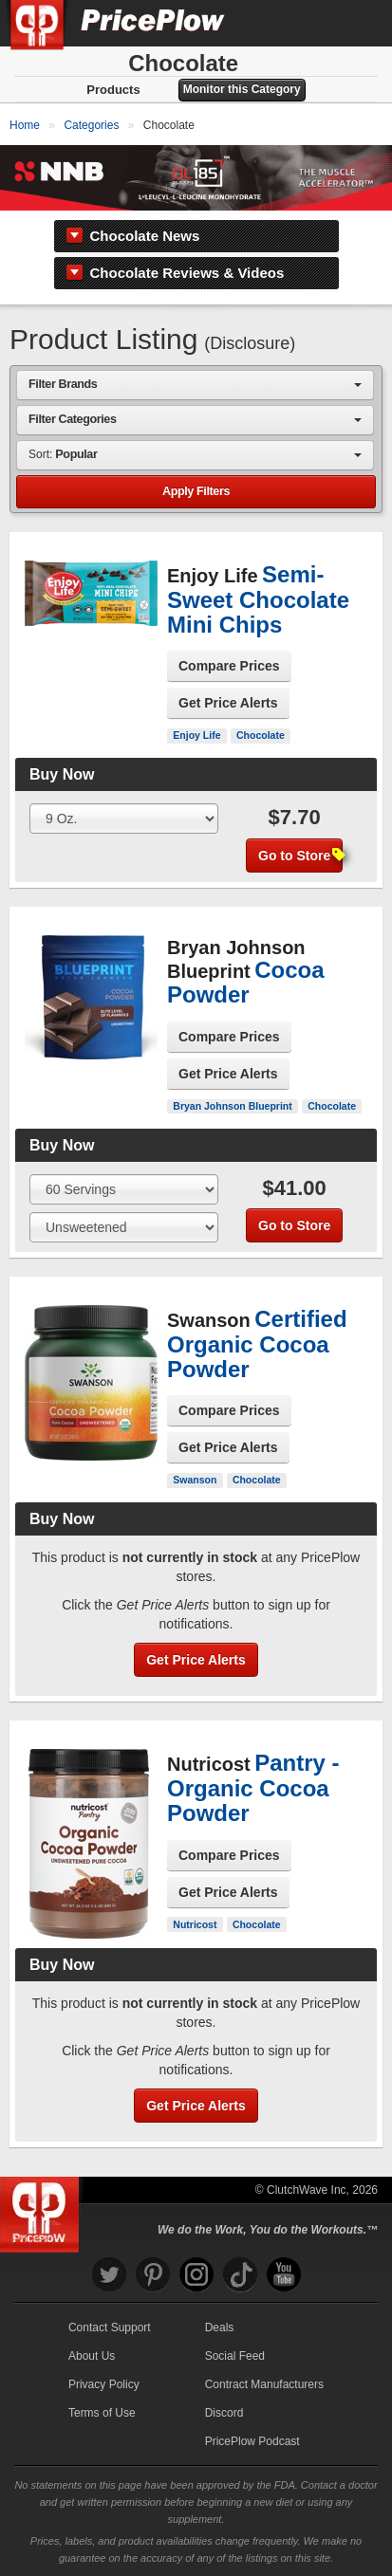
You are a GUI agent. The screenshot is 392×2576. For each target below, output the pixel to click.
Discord (224, 2413)
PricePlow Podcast (252, 2441)
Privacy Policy (104, 2384)
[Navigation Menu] (358, 23)
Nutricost (194, 1924)
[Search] (314, 23)
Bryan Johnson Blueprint (232, 1106)
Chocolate (260, 735)
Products (113, 90)
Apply (196, 492)
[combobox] (195, 384)
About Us (91, 2356)
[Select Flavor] (123, 1227)
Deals (219, 2327)
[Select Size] (123, 818)
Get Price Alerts (228, 702)
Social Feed (235, 2356)
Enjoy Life (196, 735)
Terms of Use (102, 2413)
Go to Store (300, 855)
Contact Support (109, 2327)
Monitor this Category (242, 89)
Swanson (194, 1479)
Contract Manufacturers (264, 2384)
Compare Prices (229, 665)
